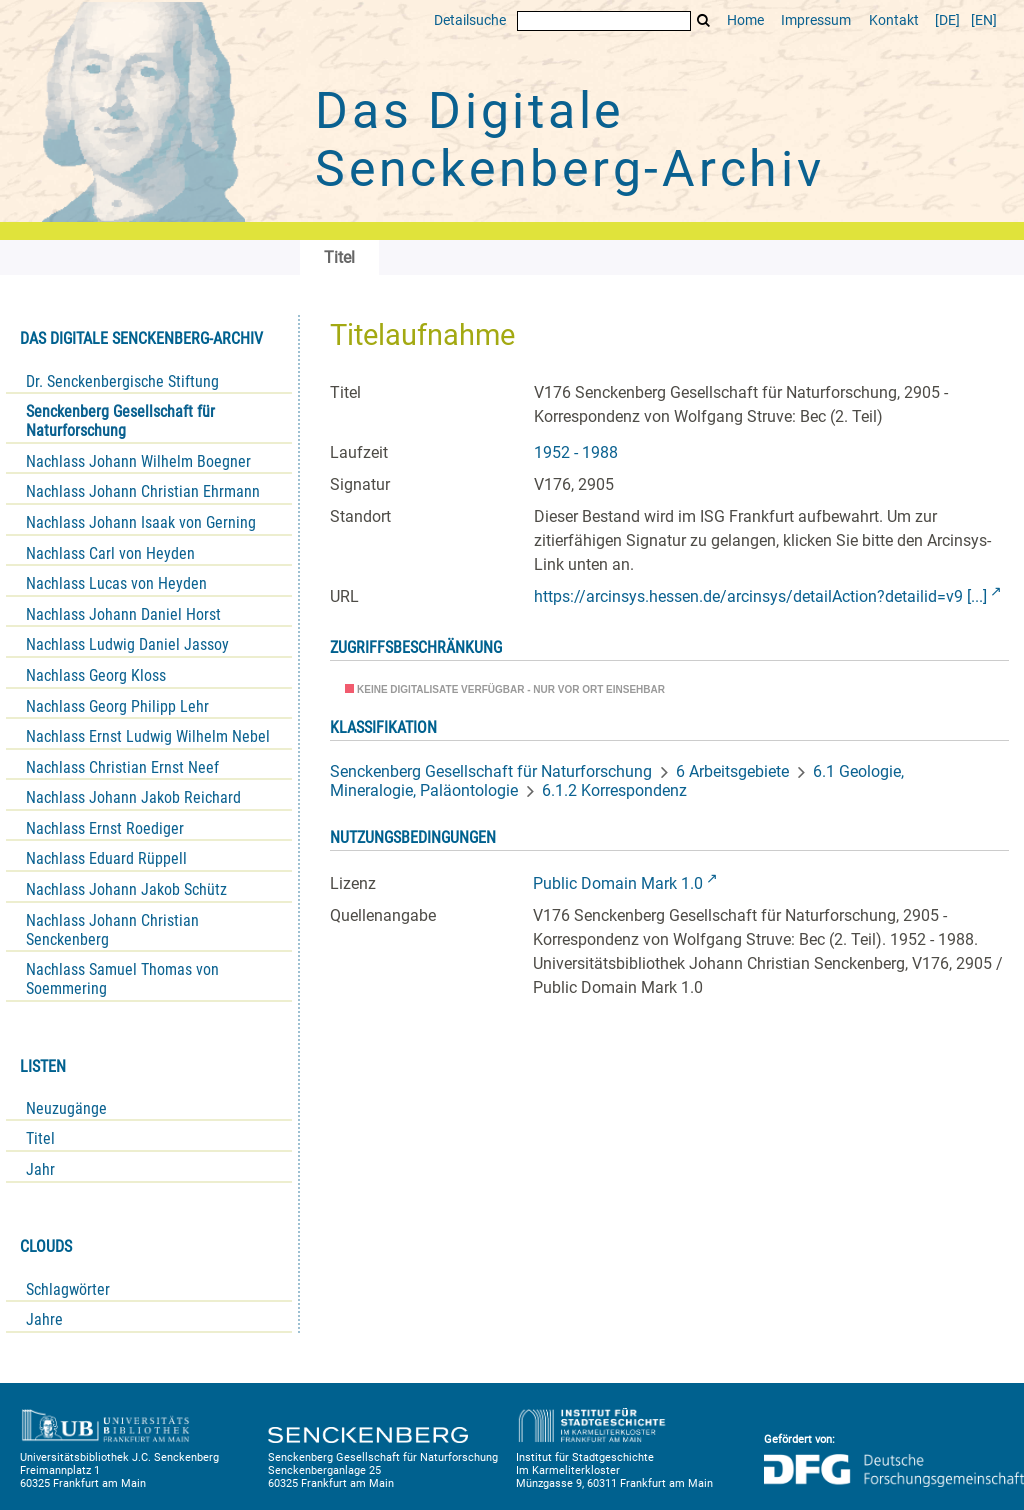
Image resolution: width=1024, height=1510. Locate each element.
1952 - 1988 (576, 452)
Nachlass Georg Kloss (96, 675)
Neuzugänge (66, 1108)
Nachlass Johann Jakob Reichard (133, 797)
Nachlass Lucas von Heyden (116, 583)
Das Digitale (570, 140)
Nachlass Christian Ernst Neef (122, 767)
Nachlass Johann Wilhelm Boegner (138, 461)
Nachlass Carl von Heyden (110, 553)
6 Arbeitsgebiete (732, 771)
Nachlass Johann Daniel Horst (123, 614)
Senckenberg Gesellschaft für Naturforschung (120, 421)
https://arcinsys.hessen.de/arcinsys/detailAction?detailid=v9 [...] (760, 596)
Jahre (44, 1319)
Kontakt (894, 20)
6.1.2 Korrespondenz (614, 790)
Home (745, 20)
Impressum (816, 20)
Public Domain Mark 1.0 (618, 883)
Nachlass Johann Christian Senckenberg (112, 930)
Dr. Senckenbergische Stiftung (122, 381)
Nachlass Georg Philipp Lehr (117, 706)
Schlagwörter (68, 1289)
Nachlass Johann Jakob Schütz (126, 889)
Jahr (40, 1169)
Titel (40, 1138)
